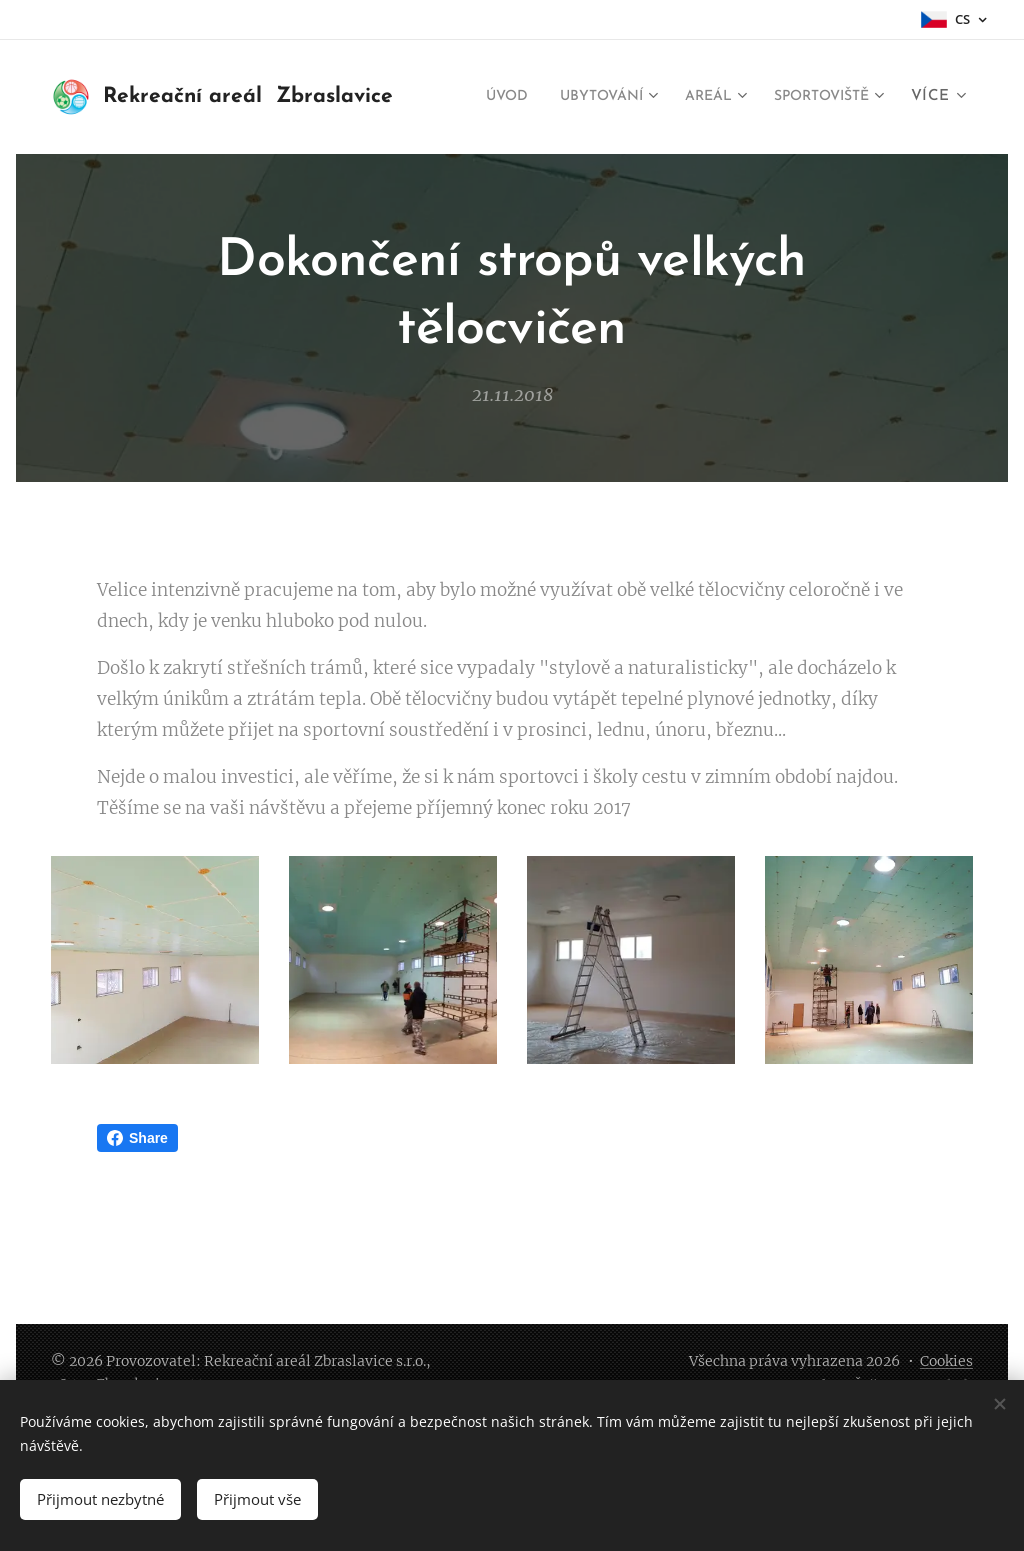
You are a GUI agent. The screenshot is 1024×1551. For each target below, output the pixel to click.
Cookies (946, 1361)
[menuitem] (624, 97)
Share (137, 1138)
